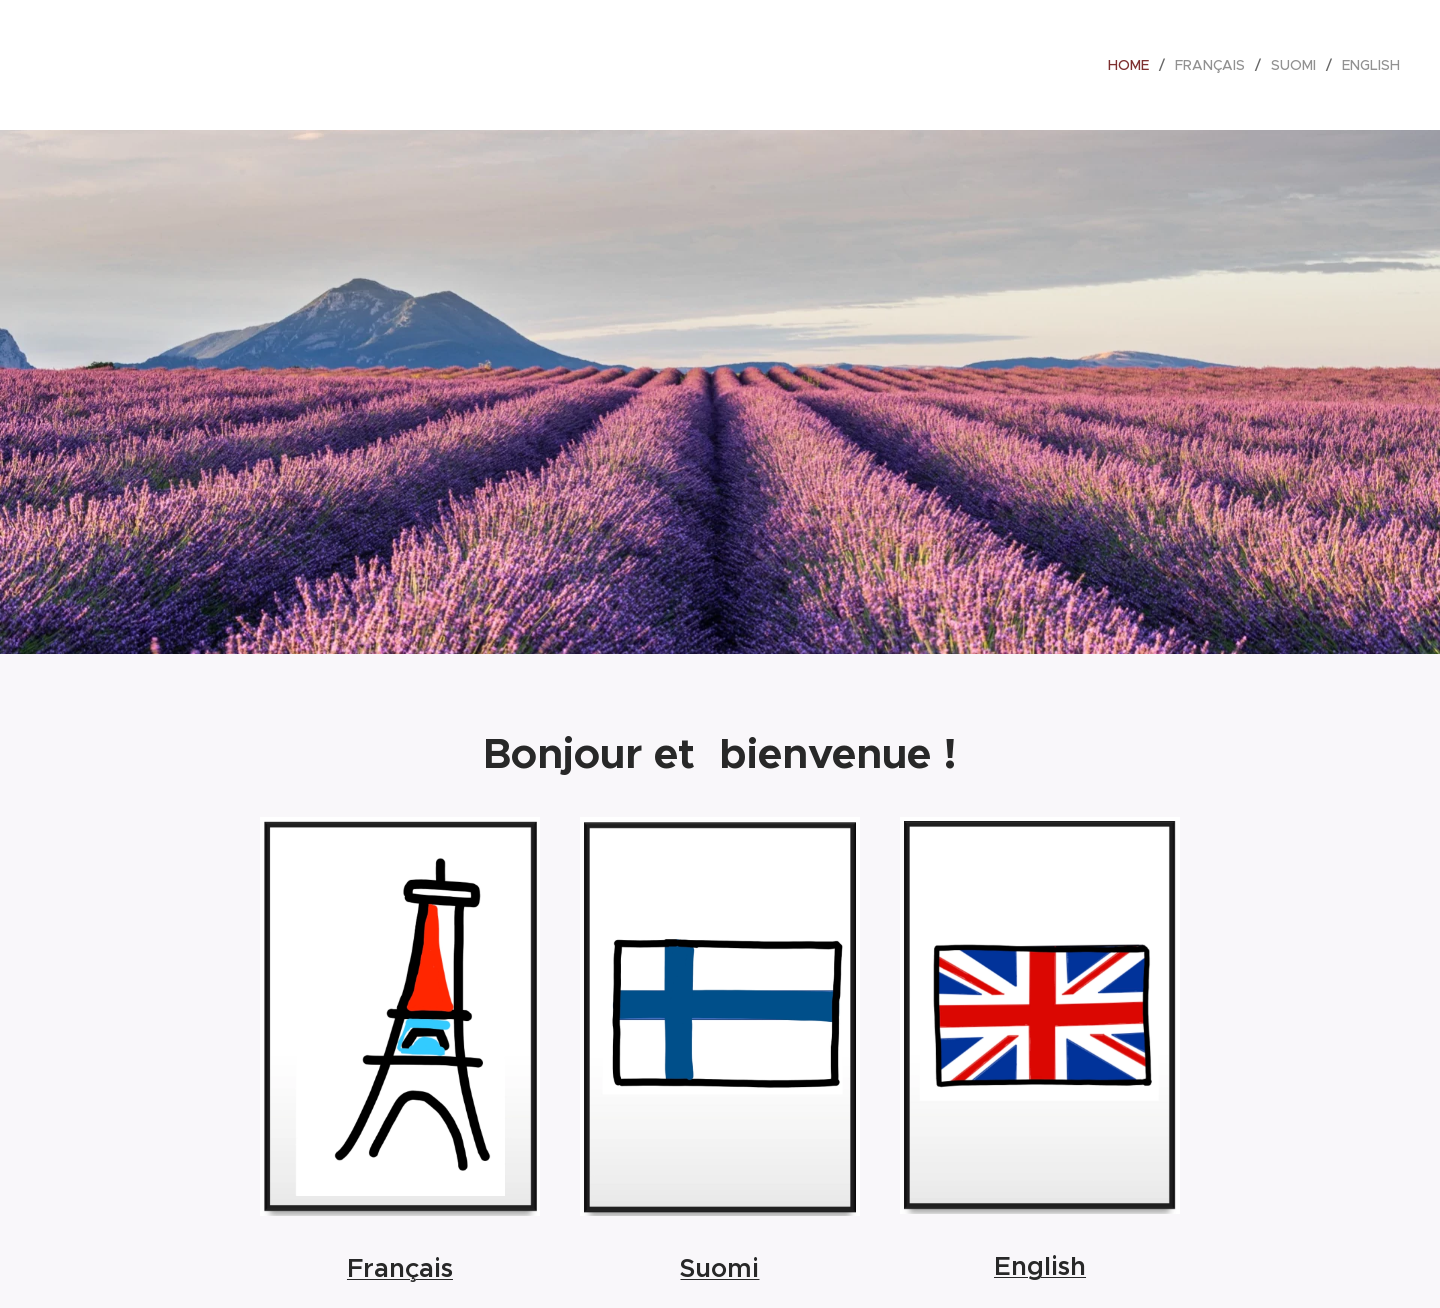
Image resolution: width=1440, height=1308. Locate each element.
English (1040, 1266)
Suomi (719, 1268)
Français (400, 1269)
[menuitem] (1134, 65)
